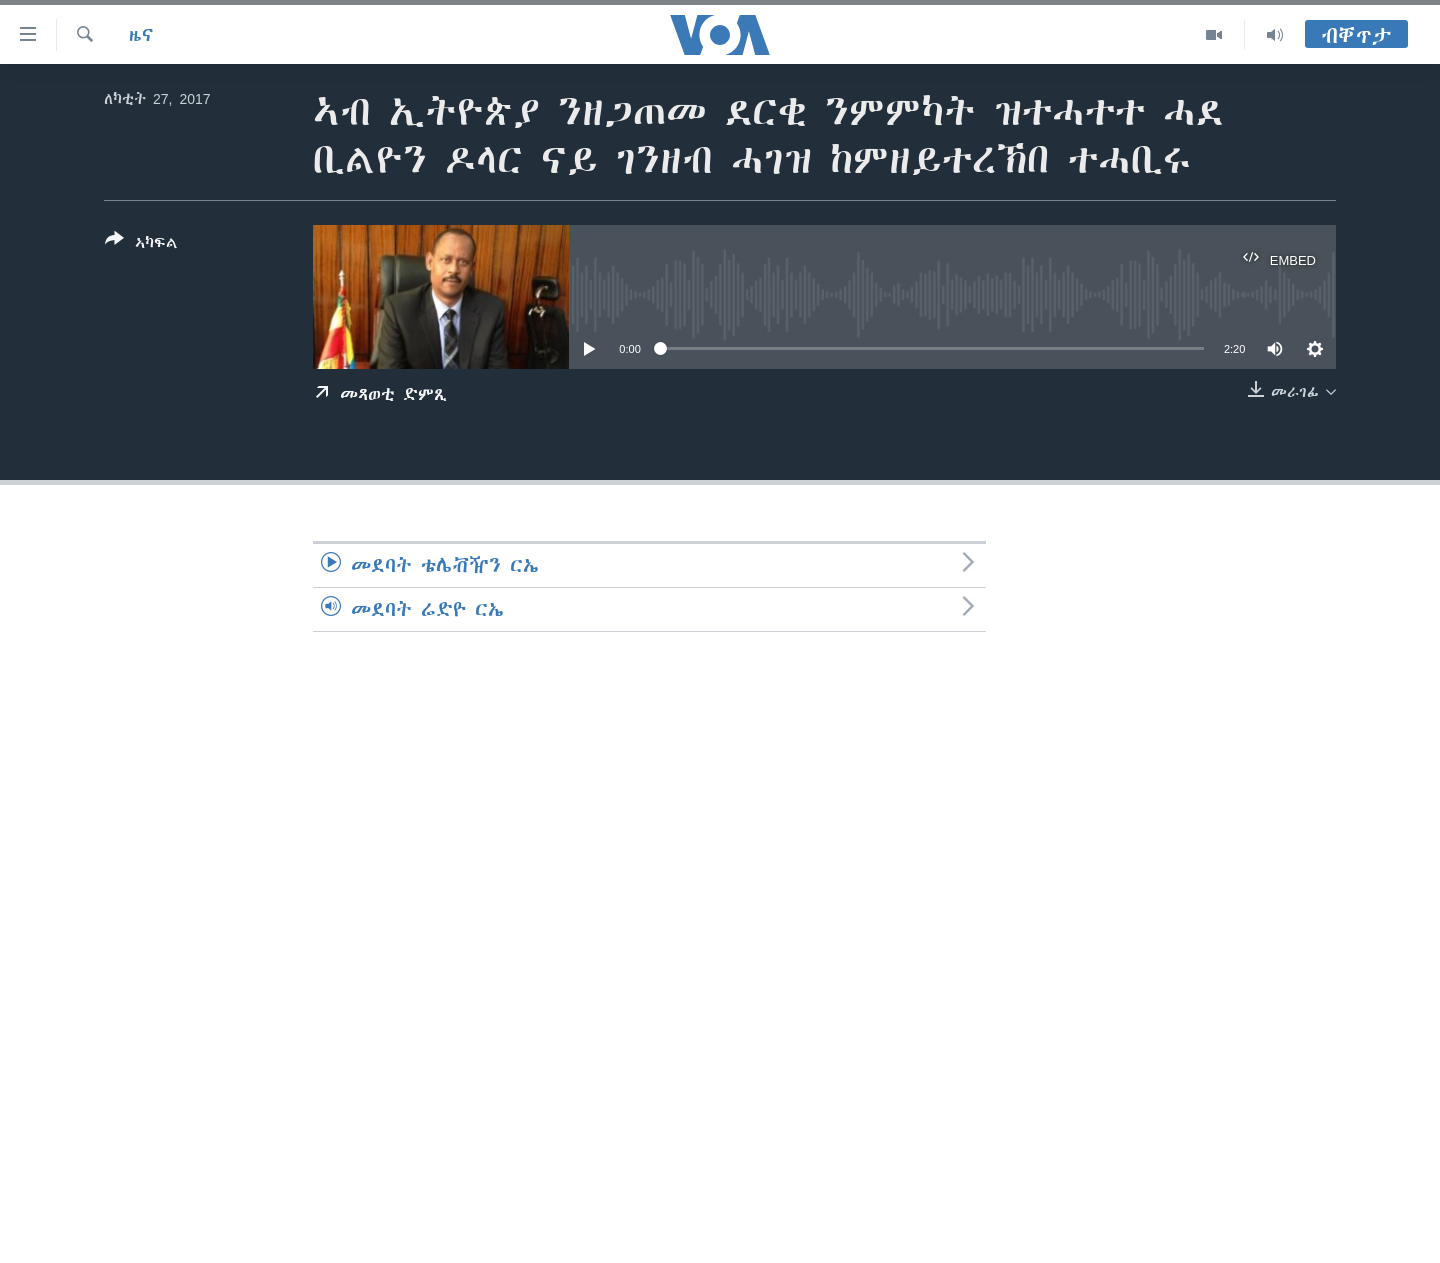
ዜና (141, 35)
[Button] (141, 245)
